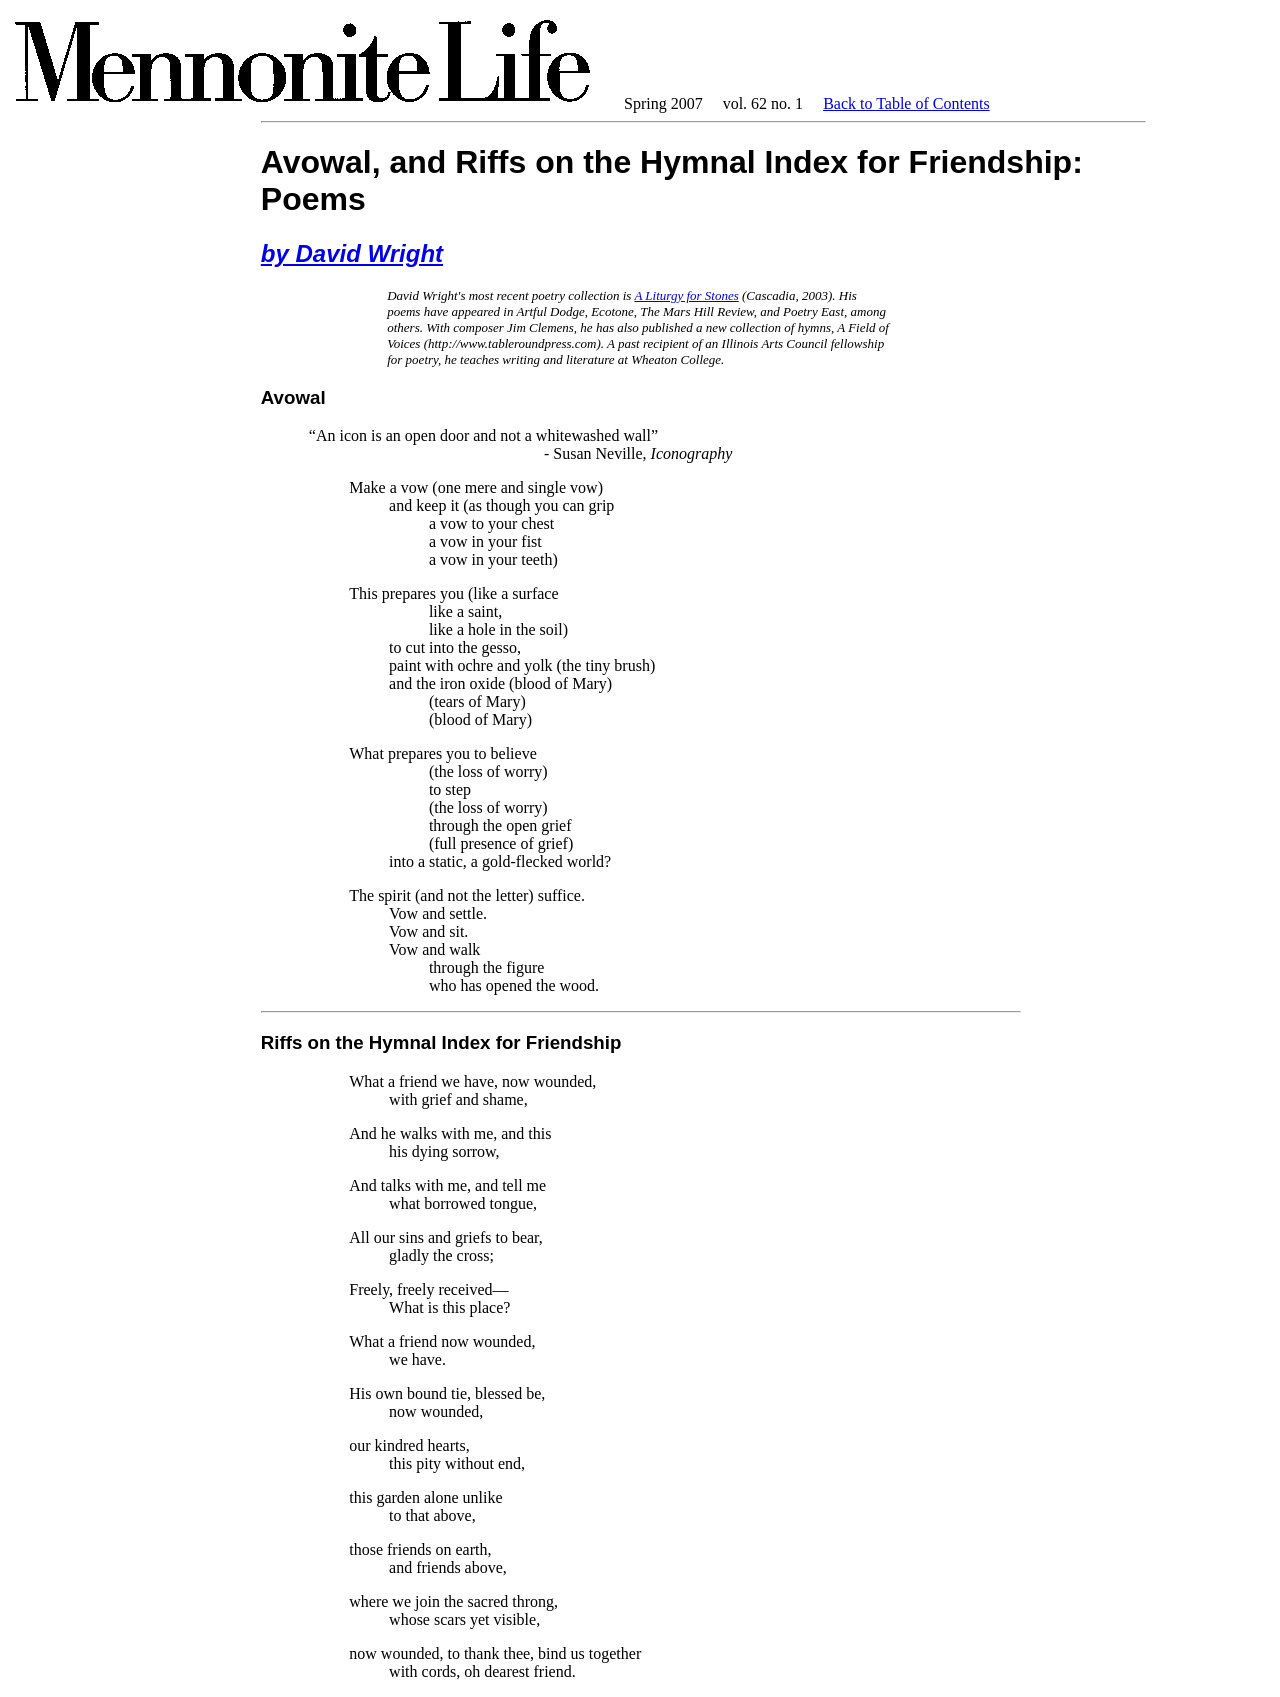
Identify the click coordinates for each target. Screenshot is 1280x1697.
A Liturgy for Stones (686, 295)
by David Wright (352, 253)
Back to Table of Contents (906, 103)
